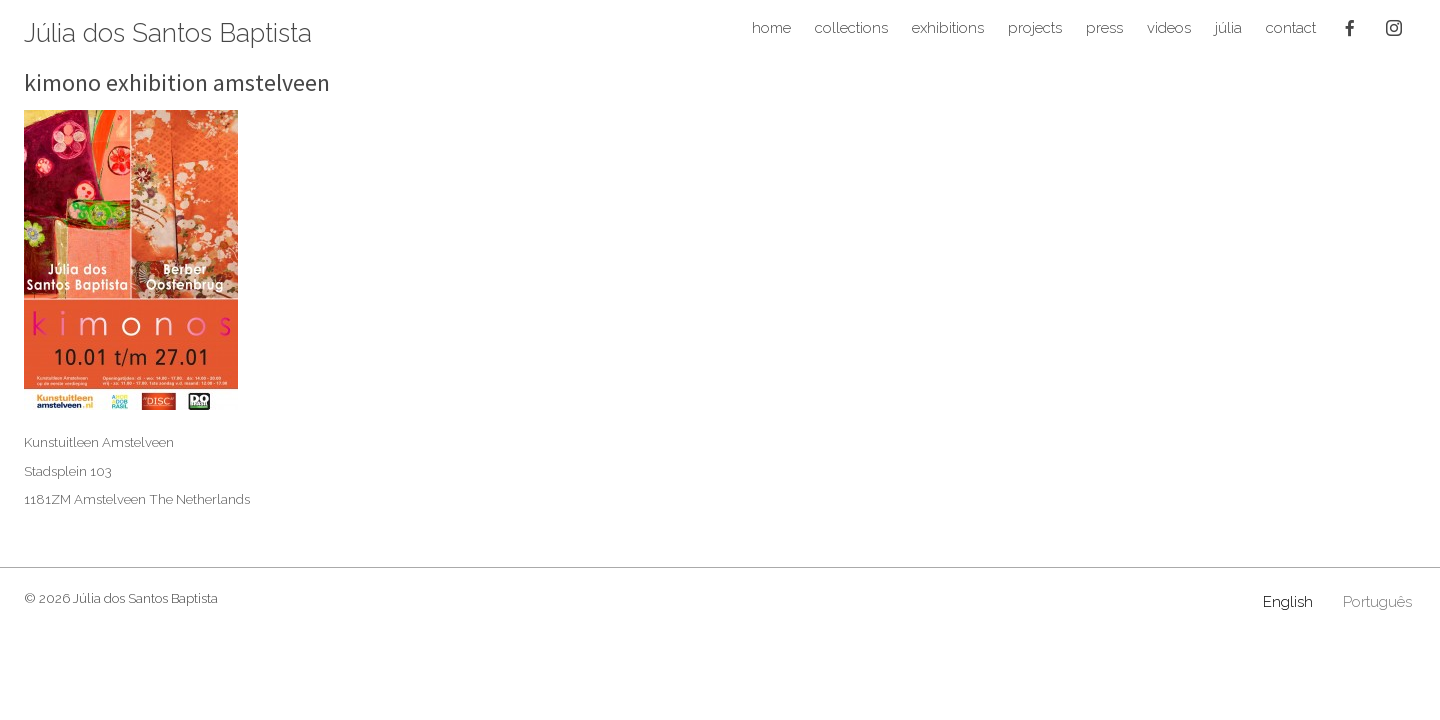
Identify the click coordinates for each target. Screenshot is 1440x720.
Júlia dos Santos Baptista (168, 34)
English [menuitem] (1288, 602)
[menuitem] (1288, 602)
